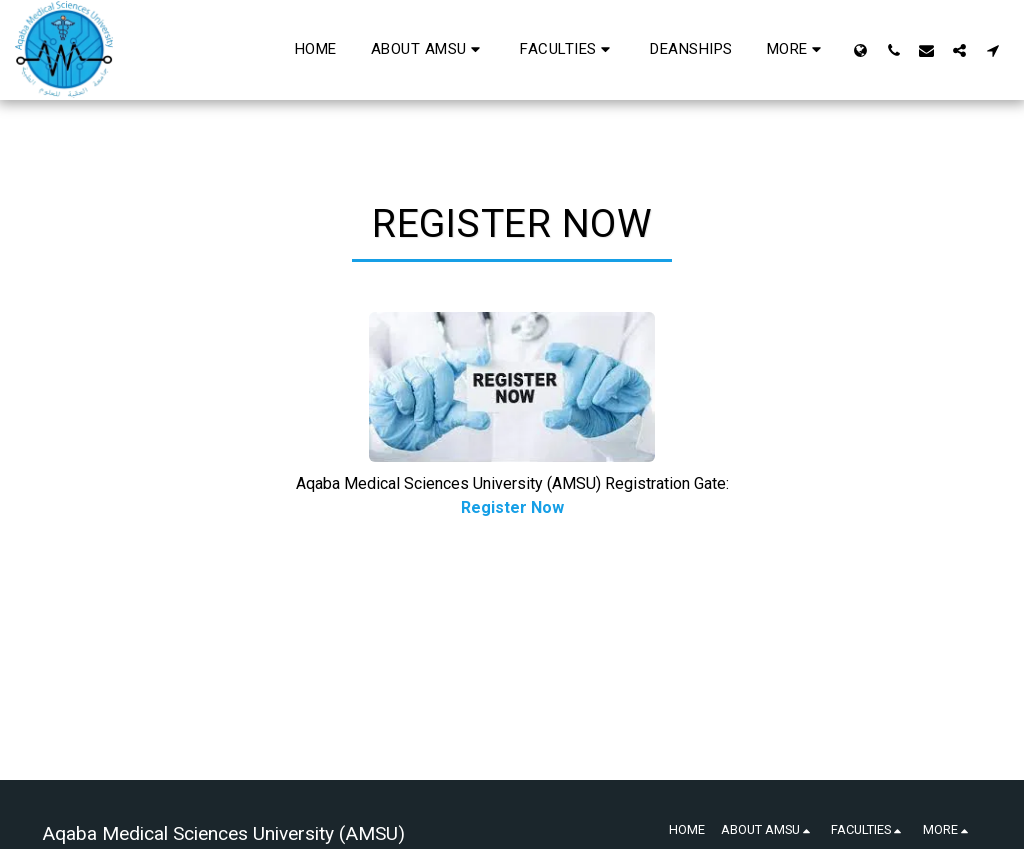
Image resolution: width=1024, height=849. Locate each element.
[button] (429, 50)
